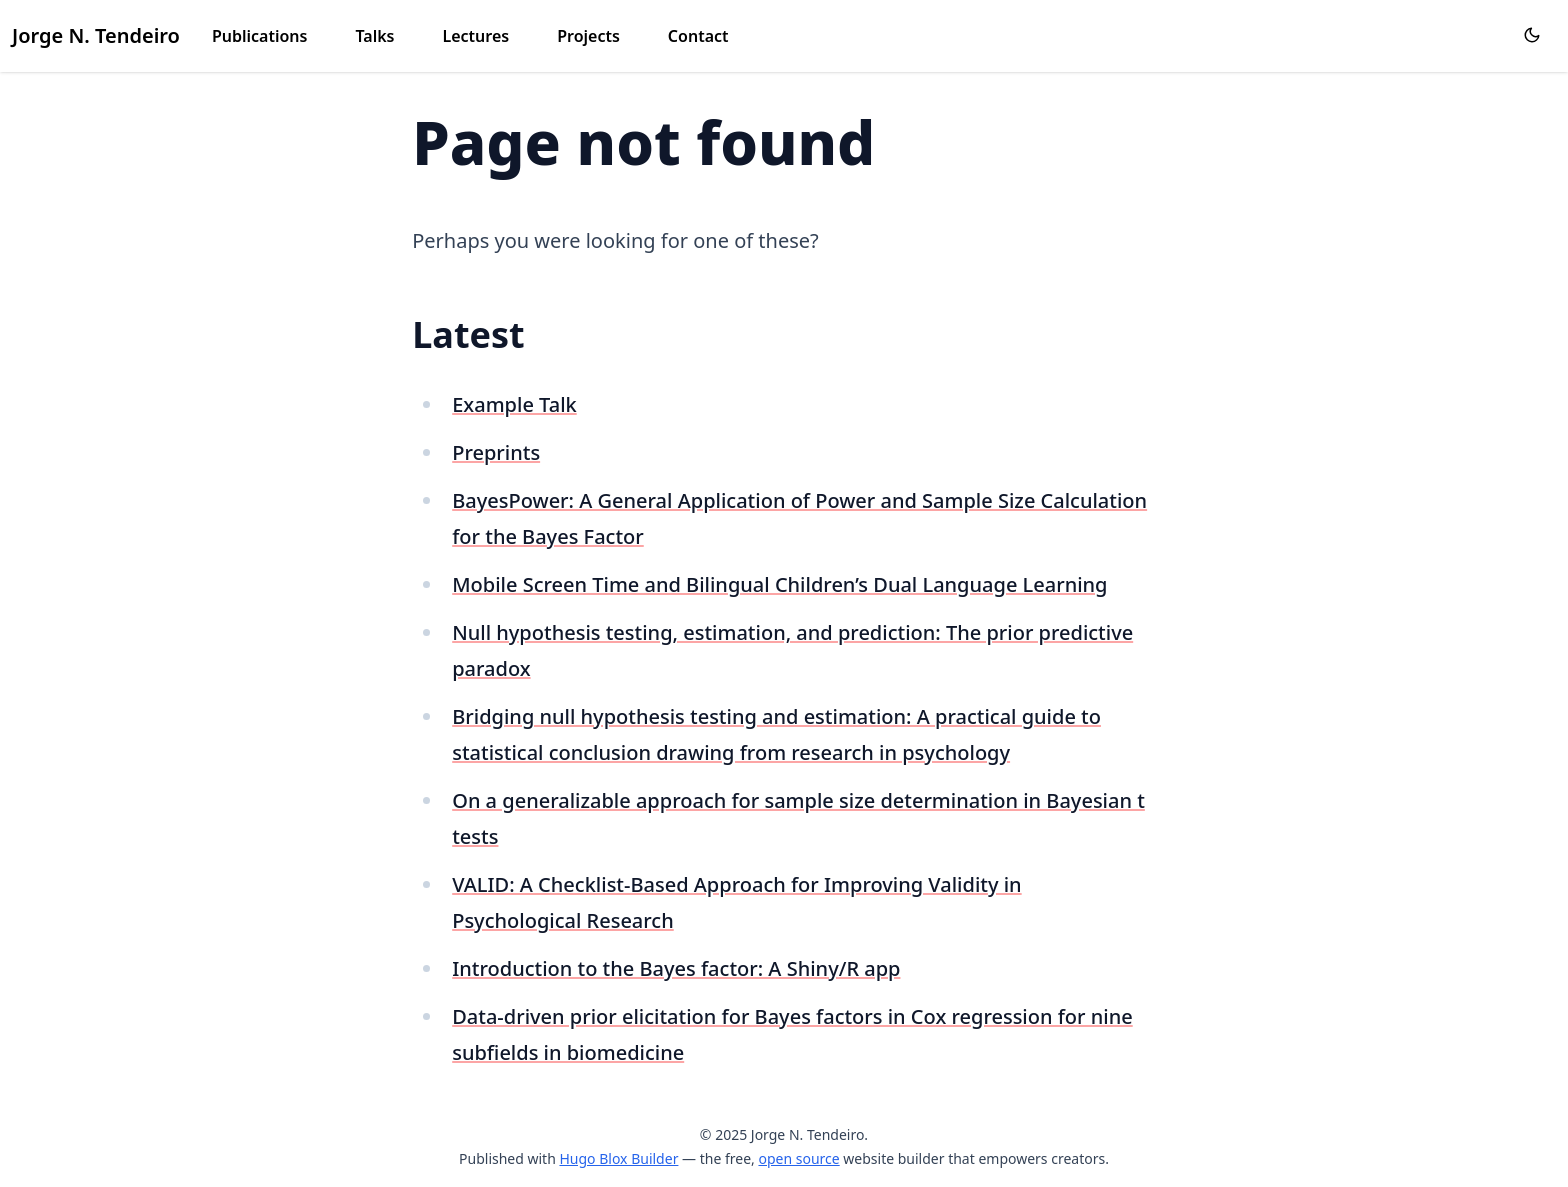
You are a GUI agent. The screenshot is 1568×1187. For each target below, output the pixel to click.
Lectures (475, 36)
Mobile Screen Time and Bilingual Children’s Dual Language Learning (779, 584)
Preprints (496, 452)
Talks (374, 36)
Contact (698, 36)
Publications (260, 36)
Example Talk (514, 404)
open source (798, 1158)
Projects (588, 36)
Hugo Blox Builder (618, 1158)
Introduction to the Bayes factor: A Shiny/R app (676, 968)
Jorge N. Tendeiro (96, 35)
